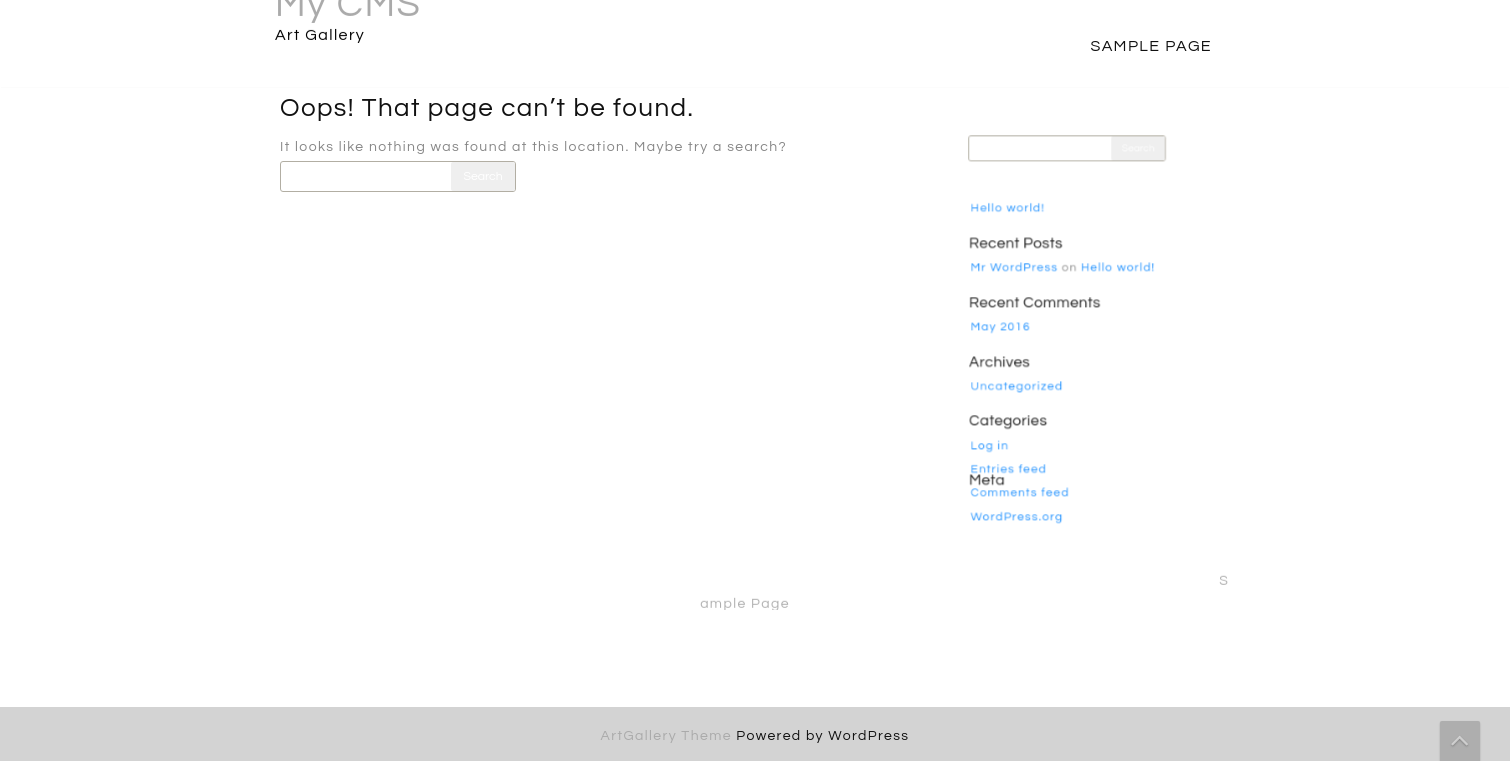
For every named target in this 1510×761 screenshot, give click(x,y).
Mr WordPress (1023, 276)
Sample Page (1151, 46)
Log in (1002, 432)
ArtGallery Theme (669, 736)
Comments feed (1028, 473)
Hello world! (1017, 224)
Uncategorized (1025, 380)
